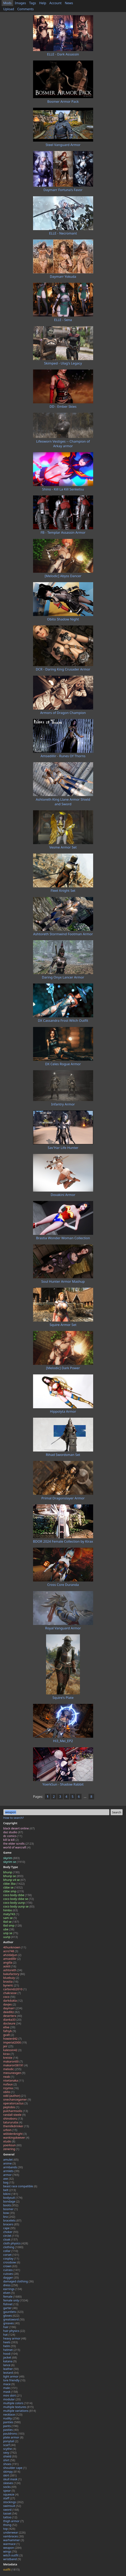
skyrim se (14, 1862)
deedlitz (11, 2012)
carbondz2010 (15, 1989)
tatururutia (12, 2122)
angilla (9, 1962)
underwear (14, 2532)
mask (10, 2392)
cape (9, 2228)
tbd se (11, 1922)
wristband (12, 2559)
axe (8, 2178)
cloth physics (15, 2243)
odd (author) (14, 2096)
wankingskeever (16, 2137)
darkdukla (13, 2000)
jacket (10, 2357)
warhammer (13, 2540)
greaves (11, 2323)
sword (11, 2510)
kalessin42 (12, 2050)
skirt (10, 2475)
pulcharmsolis (15, 2111)
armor (11, 2175)
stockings (13, 2502)
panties (12, 2422)
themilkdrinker (16, 2126)
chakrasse (12, 1993)
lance (8, 2365)
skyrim (11, 1858)
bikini (10, 2194)
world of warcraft (16, 1847)
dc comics (12, 1836)
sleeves (11, 2483)
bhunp (11, 1872)
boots (10, 2205)
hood (10, 2354)
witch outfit (13, 2555)
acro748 (10, 1951)
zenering (11, 2149)
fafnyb (9, 2031)
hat (9, 2334)
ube (8, 1929)
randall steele (14, 2115)
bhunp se (13, 1876)
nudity (11, 2418)
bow (9, 2213)
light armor (13, 2376)
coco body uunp (17, 1903)
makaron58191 (15, 2065)
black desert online (19, 1828)
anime (9, 2163)
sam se (10, 1918)
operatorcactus (15, 2103)
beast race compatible (20, 2186)
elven (9, 2293)
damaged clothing (18, 2281)
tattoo (10, 2517)
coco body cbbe (17, 1895)
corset (11, 2255)
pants (10, 2426)
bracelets (12, 2220)
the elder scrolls (18, 1843)
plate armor (13, 2437)
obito (8, 2092)
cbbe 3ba (14, 1883)
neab (8, 2077)
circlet (11, 2236)
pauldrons (13, 2433)
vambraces (13, 2536)
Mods (7, 3)
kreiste (10, 2058)
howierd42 (12, 2038)
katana (10, 2361)
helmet (11, 2350)
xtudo (9, 2141)
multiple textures (18, 2407)
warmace (11, 2544)
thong (10, 2525)
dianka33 (12, 2019)
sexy (10, 2452)
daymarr (12, 2008)
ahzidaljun (12, 1955)
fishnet (10, 2304)
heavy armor (14, 2338)
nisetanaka (13, 2080)
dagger (11, 2277)
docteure (12, 2023)
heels (10, 2342)
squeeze (10, 2494)
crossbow (11, 2262)
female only (15, 2300)
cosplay (11, 2258)
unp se (10, 1933)
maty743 (11, 1914)
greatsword (13, 2319)
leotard (11, 2373)
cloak (10, 2239)
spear (9, 2490)
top (9, 2529)
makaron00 (13, 2061)
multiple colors (17, 2403)
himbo (10, 1910)
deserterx (12, 2016)
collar (10, 2251)
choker (10, 2232)
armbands (13, 2167)
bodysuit (12, 2198)
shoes (11, 2464)
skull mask (12, 2479)
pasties (11, 2430)
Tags (32, 3)
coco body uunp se (18, 1906)
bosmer (10, 2209)
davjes (9, 2004)
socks (9, 2487)
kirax (8, 2054)
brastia (10, 1981)
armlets (11, 2171)
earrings (12, 2289)
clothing (13, 2247)
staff (9, 2498)
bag (8, 2182)
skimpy (11, 2471)
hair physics (14, 2331)
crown (10, 2266)
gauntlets (13, 2312)
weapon (12, 2548)
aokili (9, 1966)
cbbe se (13, 1887)
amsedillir (12, 1959)
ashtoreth (12, 1970)
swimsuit (12, 2506)
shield (10, 2456)
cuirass (11, 2270)
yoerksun (12, 2145)
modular (12, 2399)
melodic (12, 2069)
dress (10, 2285)
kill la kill (11, 1840)
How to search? (13, 1818)
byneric (11, 1985)
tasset (10, 2513)
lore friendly (14, 2380)
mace (9, 2384)
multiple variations (19, 2411)
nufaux (10, 2084)
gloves (11, 2315)
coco (9, 1997)
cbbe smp (13, 1891)
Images (20, 3)
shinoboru (13, 2118)
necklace (12, 2414)
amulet (10, 2159)
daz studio (13, 1832)
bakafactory (14, 1974)
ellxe (9, 2027)
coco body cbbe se (18, 1899)
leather (11, 2369)
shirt (9, 2460)
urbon (10, 2130)
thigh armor (13, 2521)
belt (9, 2190)
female (12, 2296)
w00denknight (15, 2134)
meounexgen (14, 2073)
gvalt (8, 2035)
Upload (8, 9)
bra (9, 2217)
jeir (8, 2046)
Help (42, 3)
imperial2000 (15, 2042)
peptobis (11, 2107)
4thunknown (14, 1947)
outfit (11, 2569)
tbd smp (12, 1925)
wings (10, 2551)
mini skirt (12, 2395)
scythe (9, 2449)
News (69, 3)
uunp (10, 1937)
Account (55, 3)
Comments (25, 9)
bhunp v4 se (14, 1880)
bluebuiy (11, 1978)
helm (9, 2346)
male (10, 2388)
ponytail (10, 2441)
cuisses (11, 2274)
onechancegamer (17, 2099)
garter (10, 2308)
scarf (9, 2445)
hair (9, 2327)
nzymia (11, 2088)
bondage (11, 2201)
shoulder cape (14, 2468)
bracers (11, 2224)
